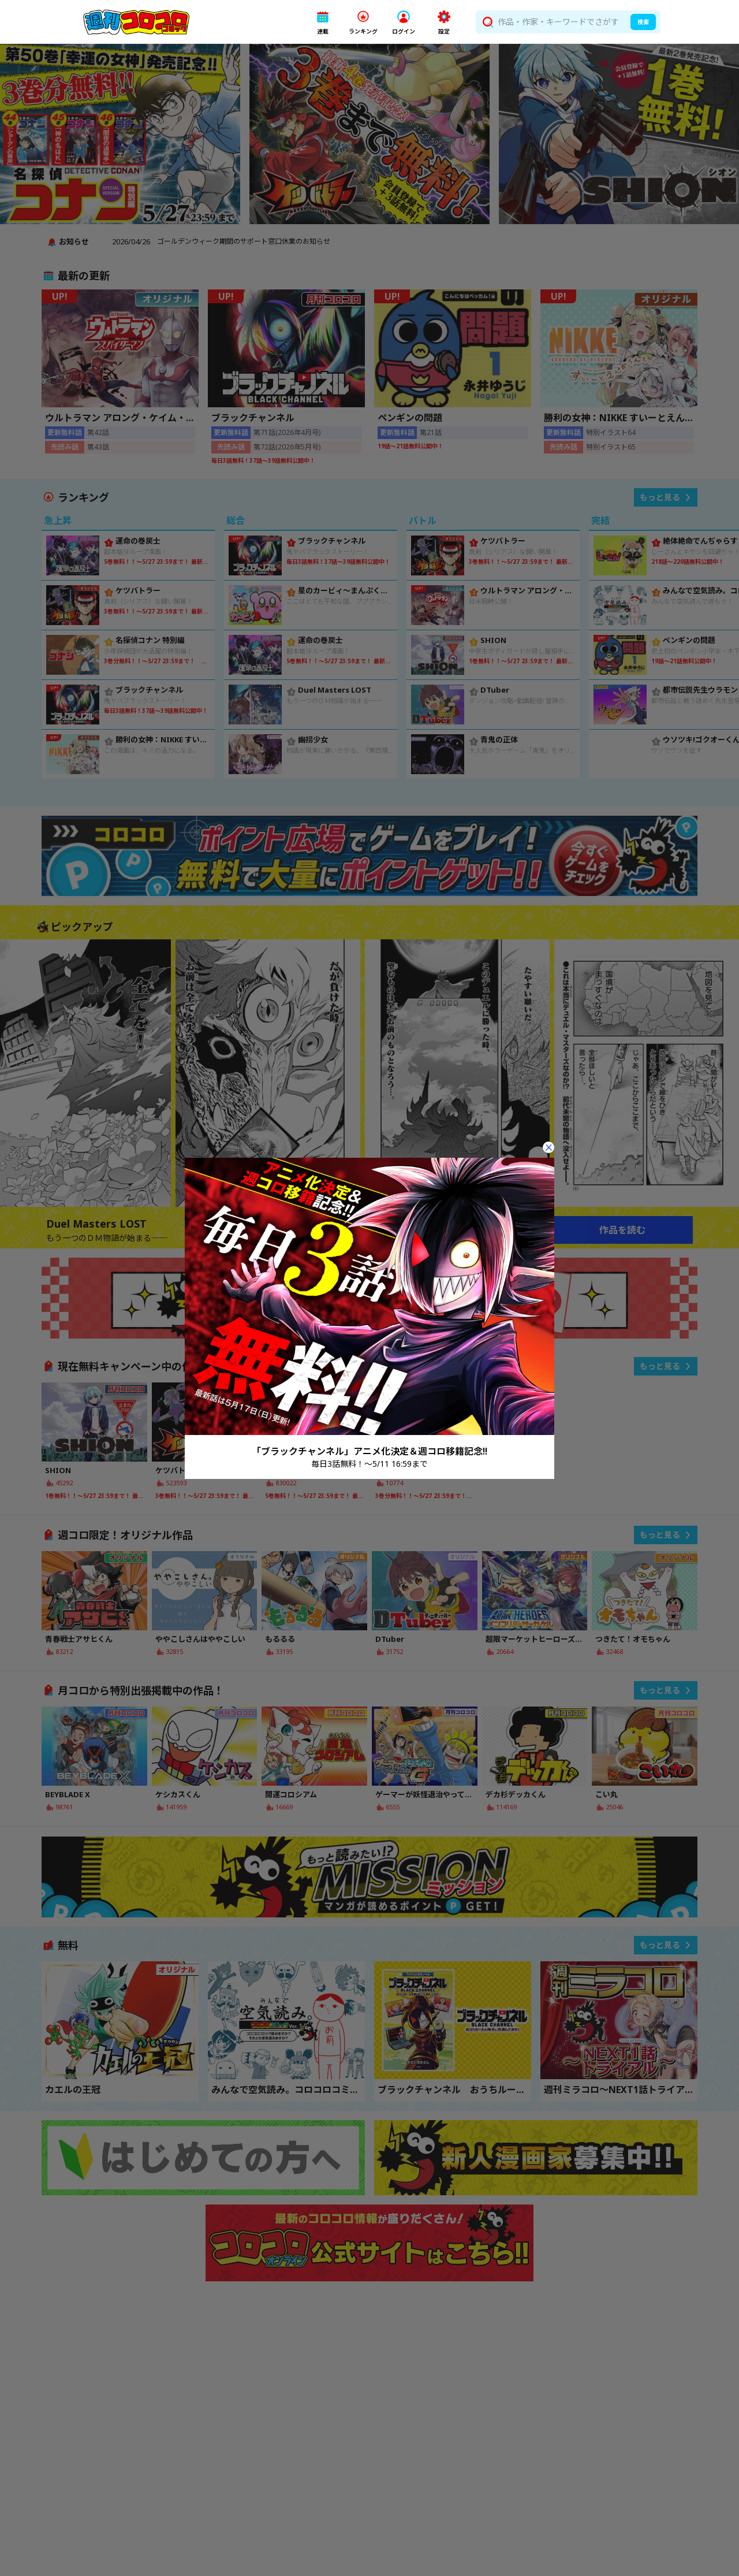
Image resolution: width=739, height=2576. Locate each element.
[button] (323, 22)
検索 (643, 22)
